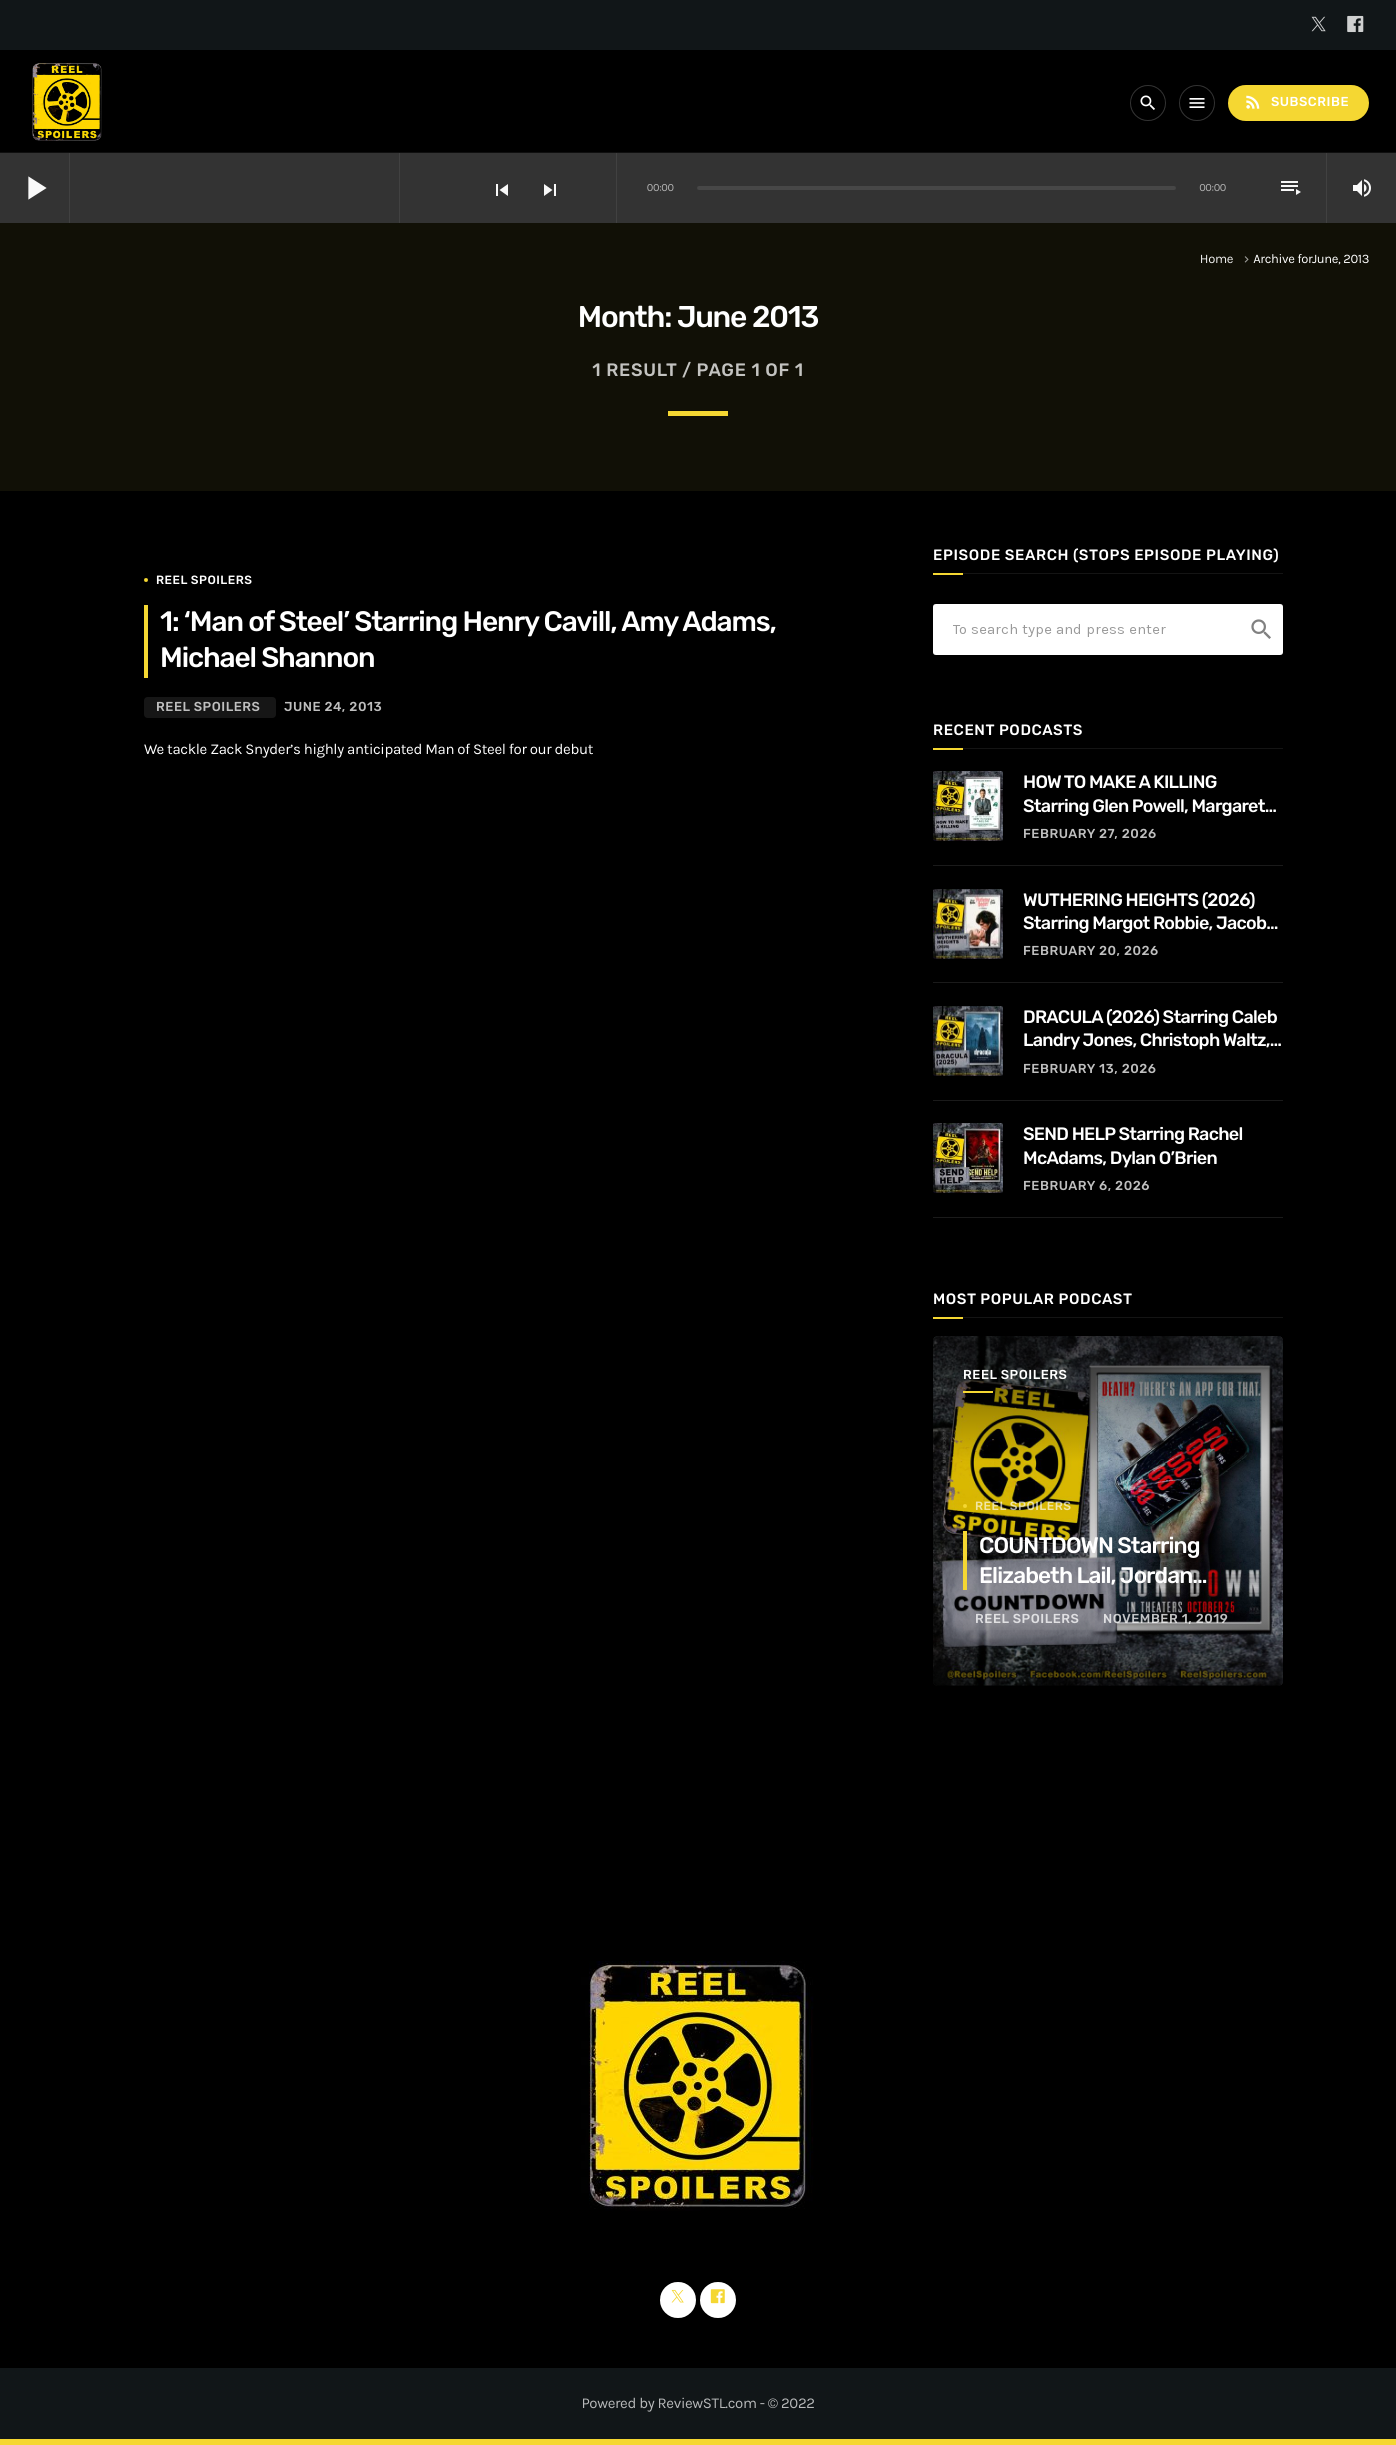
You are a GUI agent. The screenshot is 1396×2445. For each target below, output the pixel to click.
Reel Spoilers (204, 580)
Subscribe (1296, 102)
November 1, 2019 (1165, 1619)
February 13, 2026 (1090, 1069)
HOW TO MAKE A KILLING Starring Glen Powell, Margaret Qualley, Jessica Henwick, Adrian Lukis (1152, 794)
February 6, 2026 (1086, 1186)
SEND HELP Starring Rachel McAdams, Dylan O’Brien (1133, 1145)
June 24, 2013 (333, 707)
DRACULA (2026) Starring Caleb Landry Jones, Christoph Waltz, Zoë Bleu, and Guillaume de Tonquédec (1150, 1029)
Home (1216, 259)
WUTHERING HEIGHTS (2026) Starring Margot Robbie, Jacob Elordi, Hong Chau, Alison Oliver (1146, 912)
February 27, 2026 (1090, 834)
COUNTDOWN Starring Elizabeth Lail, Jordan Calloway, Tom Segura (1089, 1575)
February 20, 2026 (1091, 951)
